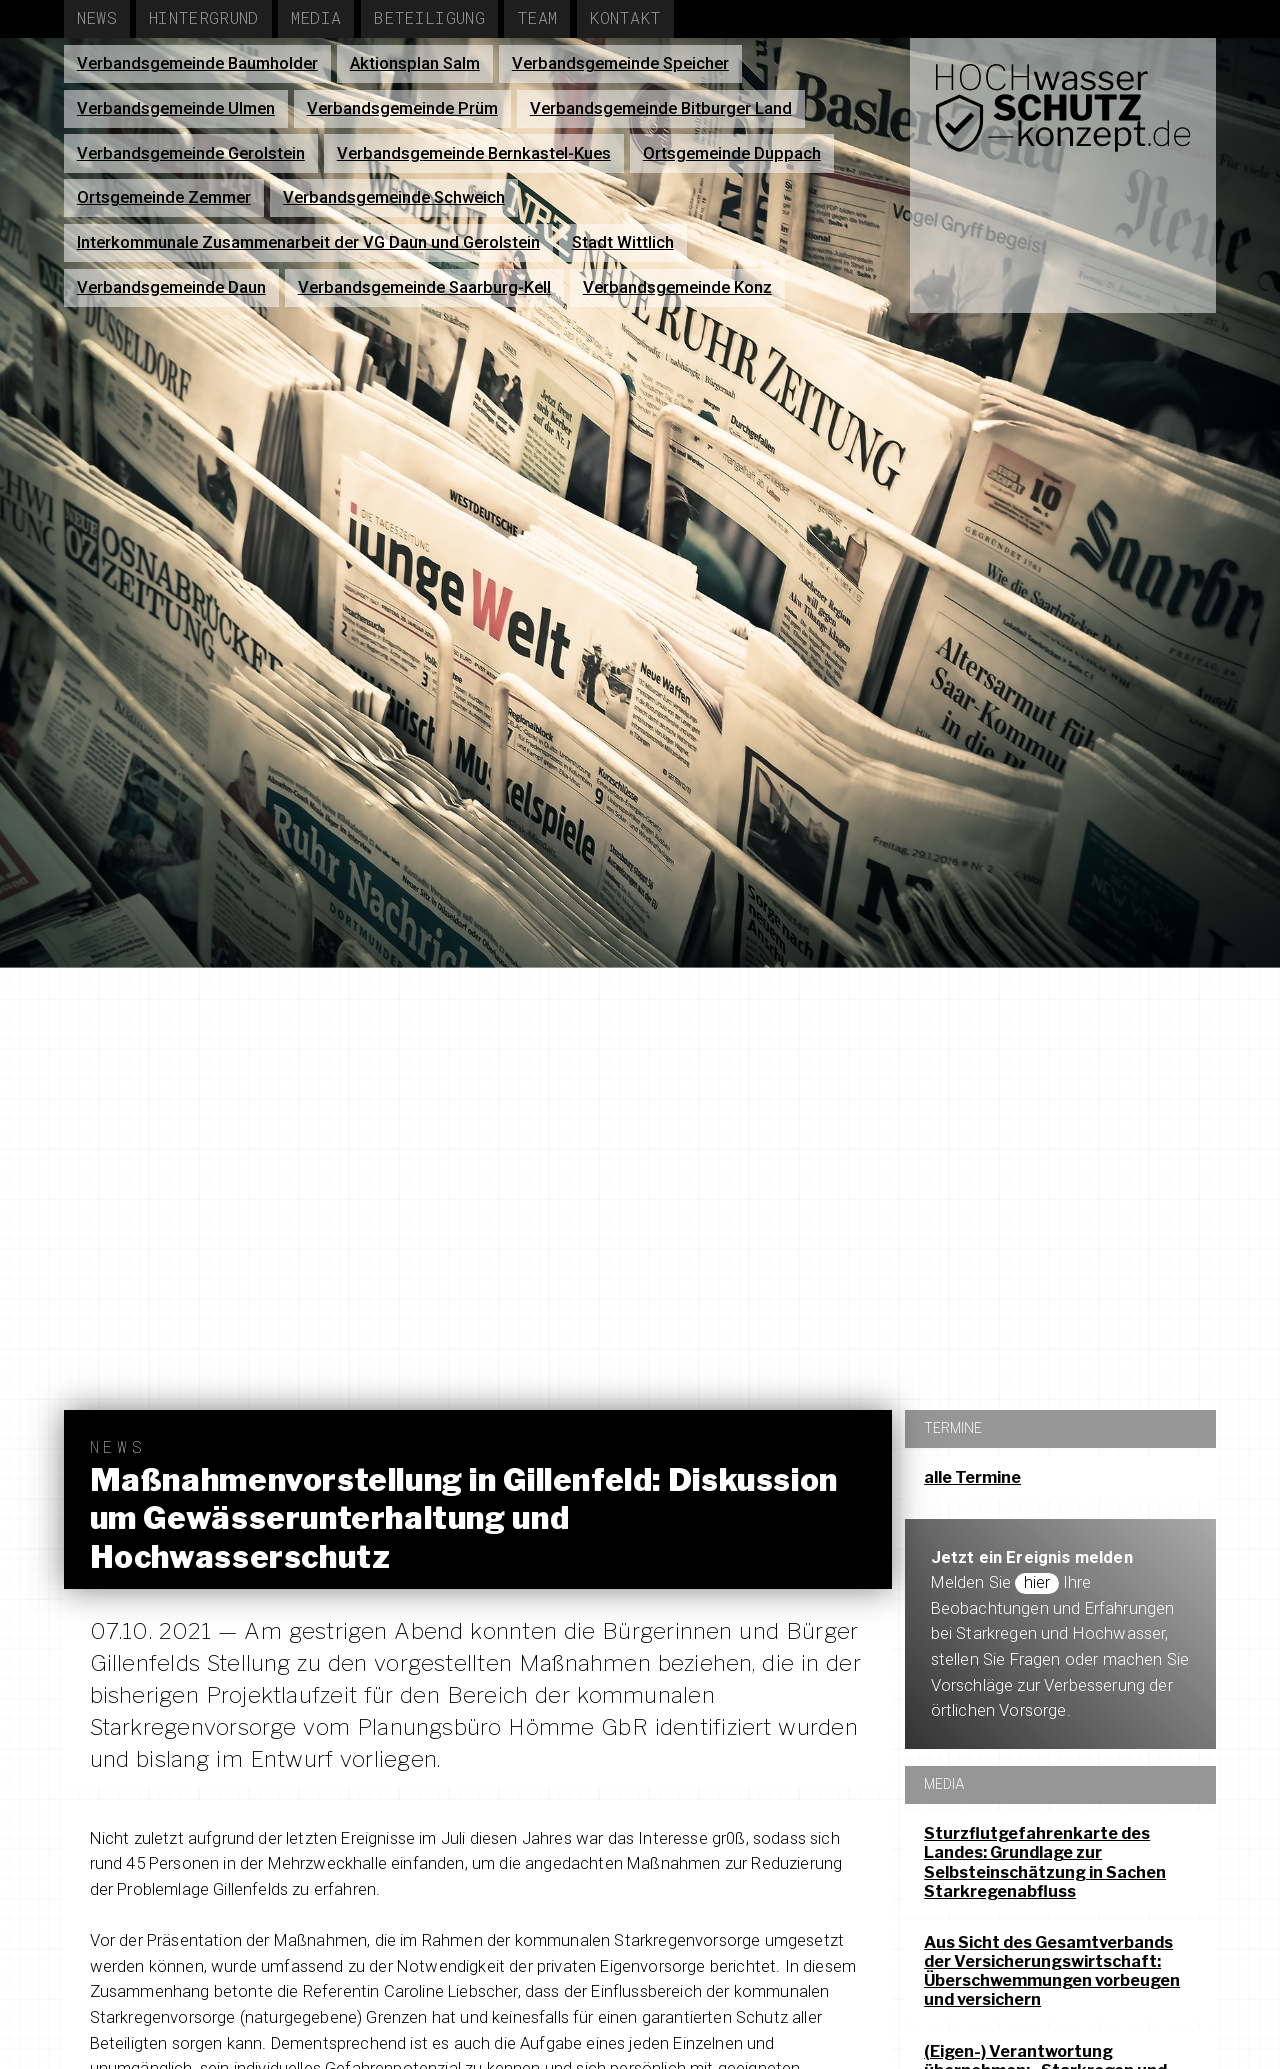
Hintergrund (204, 18)
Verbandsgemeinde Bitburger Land (661, 108)
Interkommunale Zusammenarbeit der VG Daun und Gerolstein (308, 242)
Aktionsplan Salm (415, 63)
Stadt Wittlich (623, 242)
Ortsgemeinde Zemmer (164, 197)
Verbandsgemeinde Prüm (402, 108)
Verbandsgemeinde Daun (171, 287)
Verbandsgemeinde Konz (677, 287)
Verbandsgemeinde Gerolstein (191, 153)
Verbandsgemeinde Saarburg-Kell (424, 287)
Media (316, 18)
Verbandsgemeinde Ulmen (176, 108)
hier (1037, 1582)
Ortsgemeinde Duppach (732, 153)
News (97, 18)
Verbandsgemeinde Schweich (394, 197)
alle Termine (972, 1477)
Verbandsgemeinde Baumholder (197, 63)
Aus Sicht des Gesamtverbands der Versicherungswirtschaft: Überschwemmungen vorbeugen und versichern (1052, 1971)
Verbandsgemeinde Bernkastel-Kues (474, 153)
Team (537, 18)
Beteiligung (429, 18)
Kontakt (624, 18)
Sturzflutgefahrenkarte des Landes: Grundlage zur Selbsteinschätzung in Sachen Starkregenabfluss (1045, 1862)
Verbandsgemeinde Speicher (620, 63)
